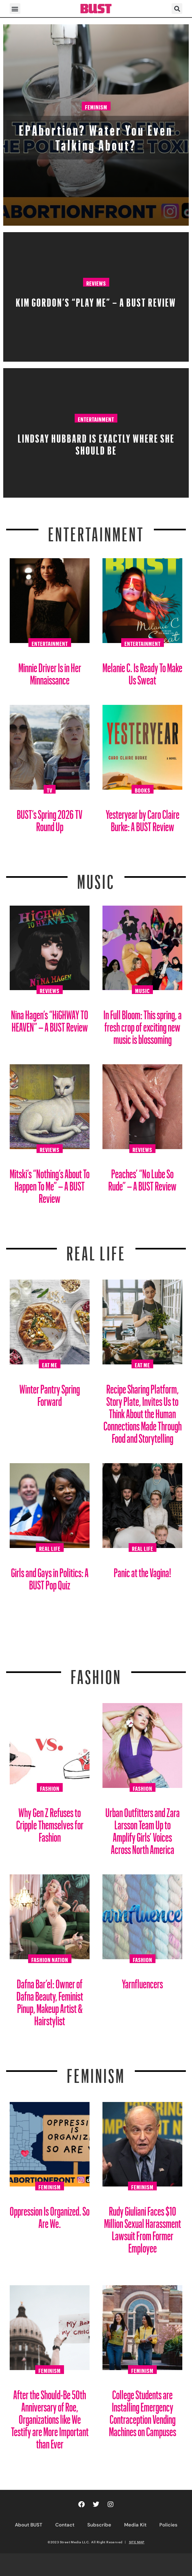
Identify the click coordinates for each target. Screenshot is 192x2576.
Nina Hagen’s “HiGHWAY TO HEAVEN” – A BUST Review (49, 1018)
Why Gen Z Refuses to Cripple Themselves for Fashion (49, 1822)
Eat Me (49, 1364)
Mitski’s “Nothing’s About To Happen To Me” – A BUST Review (50, 1183)
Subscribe (99, 2525)
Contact (64, 2525)
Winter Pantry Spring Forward (49, 1392)
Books (142, 789)
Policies (168, 2525)
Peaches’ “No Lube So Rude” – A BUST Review (142, 1177)
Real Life (49, 1547)
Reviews (96, 282)
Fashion (96, 1673)
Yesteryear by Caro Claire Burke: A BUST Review (142, 818)
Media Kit (135, 2525)
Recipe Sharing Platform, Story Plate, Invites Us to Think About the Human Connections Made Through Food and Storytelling (142, 1411)
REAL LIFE (96, 1249)
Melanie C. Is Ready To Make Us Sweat (142, 671)
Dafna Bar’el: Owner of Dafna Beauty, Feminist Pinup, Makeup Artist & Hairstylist (49, 2000)
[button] (15, 8)
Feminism (96, 106)
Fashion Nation (49, 1958)
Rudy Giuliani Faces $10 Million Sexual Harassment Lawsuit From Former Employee (142, 2227)
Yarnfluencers (142, 1981)
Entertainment (96, 418)
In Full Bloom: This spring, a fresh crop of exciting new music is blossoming (142, 1024)
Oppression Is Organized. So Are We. (50, 2214)
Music (96, 877)
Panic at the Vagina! (142, 1570)
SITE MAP (136, 2542)
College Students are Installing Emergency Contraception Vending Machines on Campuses (142, 2410)
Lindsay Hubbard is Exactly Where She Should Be (96, 442)
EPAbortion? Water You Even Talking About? (96, 135)
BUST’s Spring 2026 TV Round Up (49, 818)
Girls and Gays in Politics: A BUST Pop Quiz (50, 1576)
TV (49, 789)
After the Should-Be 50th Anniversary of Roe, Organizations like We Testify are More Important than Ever (50, 2417)
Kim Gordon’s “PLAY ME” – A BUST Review (96, 300)
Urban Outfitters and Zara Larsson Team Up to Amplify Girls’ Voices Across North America (142, 1828)
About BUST (28, 2525)
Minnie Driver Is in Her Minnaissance (49, 671)
